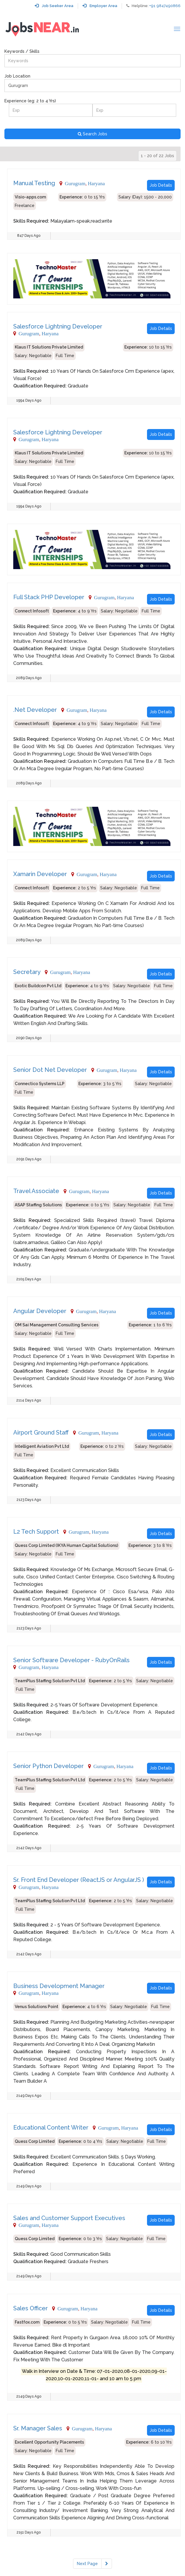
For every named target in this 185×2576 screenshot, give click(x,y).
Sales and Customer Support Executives (69, 2218)
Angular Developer (39, 1311)
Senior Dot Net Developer (50, 1069)
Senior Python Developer (48, 1766)
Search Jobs (92, 134)
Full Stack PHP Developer (48, 597)
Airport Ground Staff (41, 1432)
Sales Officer (30, 2308)
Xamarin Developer (40, 874)
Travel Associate (36, 1191)
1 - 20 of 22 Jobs (157, 155)
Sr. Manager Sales (37, 2428)
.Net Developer (35, 709)
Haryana (96, 183)
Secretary (26, 971)
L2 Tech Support (36, 1531)
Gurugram (75, 183)
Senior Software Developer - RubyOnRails (71, 1660)
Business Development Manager (59, 1986)
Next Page (87, 2563)
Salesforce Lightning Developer (57, 326)
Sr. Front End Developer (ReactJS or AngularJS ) (78, 1879)
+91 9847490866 (165, 6)
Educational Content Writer (50, 2127)
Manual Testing (34, 183)
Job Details (161, 185)
